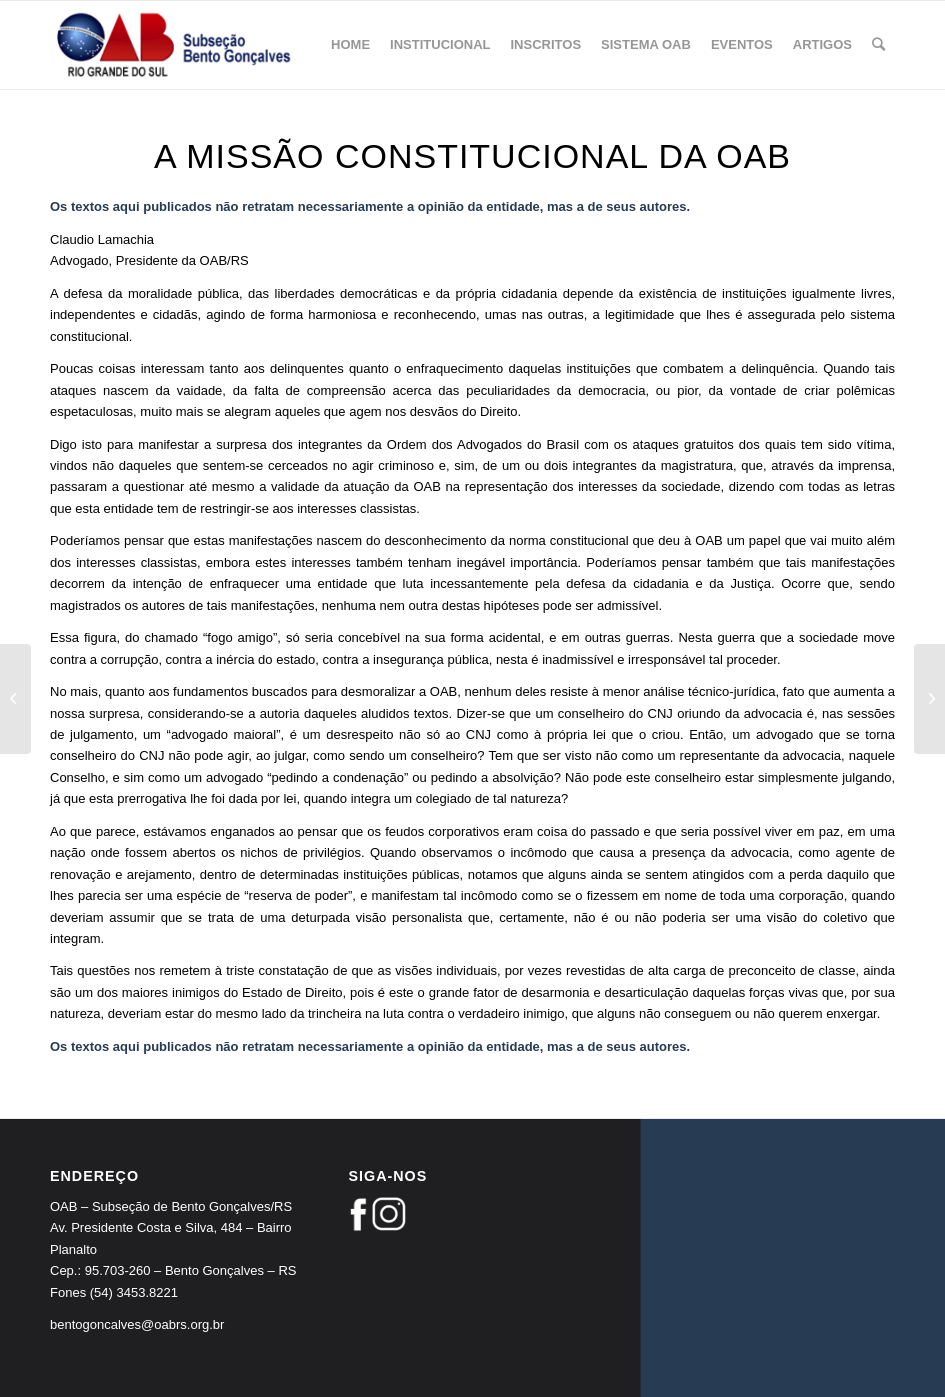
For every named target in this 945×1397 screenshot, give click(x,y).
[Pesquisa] (878, 45)
